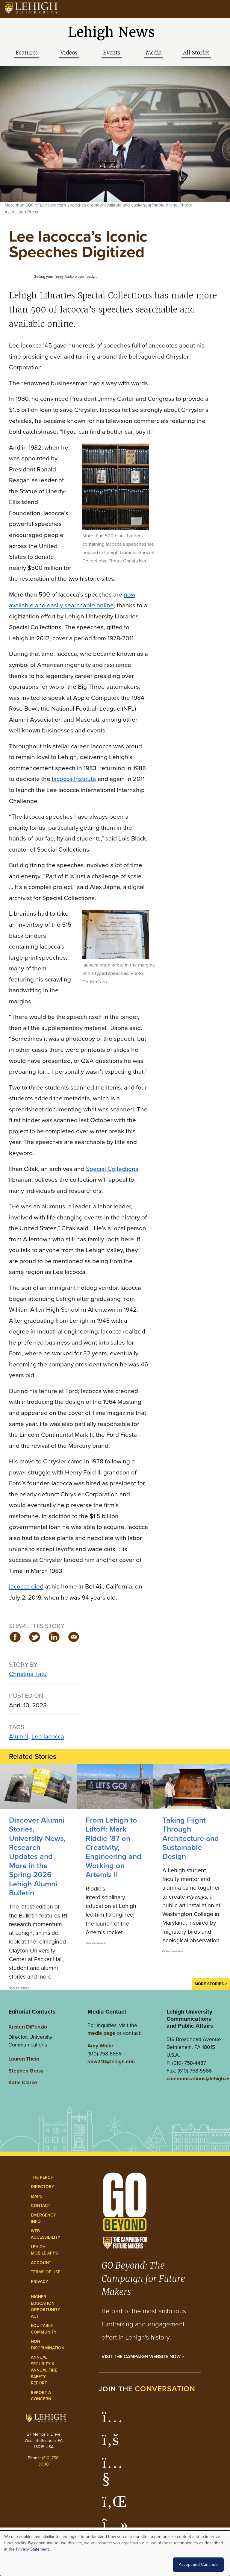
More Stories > (211, 1984)
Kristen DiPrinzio (27, 2027)
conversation (165, 2388)
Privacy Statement (32, 2549)
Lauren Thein (23, 2059)
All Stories (196, 52)
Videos (68, 52)
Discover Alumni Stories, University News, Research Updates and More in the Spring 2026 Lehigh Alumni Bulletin (37, 1856)
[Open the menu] (219, 9)
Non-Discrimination (47, 2344)
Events (111, 52)
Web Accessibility (45, 2234)
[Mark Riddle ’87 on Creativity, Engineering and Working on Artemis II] (115, 1786)
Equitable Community (44, 2328)
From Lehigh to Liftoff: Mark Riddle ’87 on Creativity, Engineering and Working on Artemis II (113, 1847)
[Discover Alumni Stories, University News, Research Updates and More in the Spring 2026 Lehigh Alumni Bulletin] (38, 1786)
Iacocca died (26, 1586)
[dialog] (115, 2553)
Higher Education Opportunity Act (45, 2306)
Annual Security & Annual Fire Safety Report (44, 2370)
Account (41, 2263)
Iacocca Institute (74, 778)
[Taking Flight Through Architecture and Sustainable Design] (191, 1786)
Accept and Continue (198, 2564)
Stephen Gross (25, 2071)
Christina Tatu (28, 1673)
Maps (36, 2196)
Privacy (39, 2281)
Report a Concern (41, 2396)
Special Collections (112, 1168)
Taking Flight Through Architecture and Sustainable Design (190, 1838)
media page (101, 2033)
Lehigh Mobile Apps (44, 2250)
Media (154, 52)
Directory (42, 2187)
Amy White (100, 2045)
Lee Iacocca (47, 1736)
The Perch (42, 2177)
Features (27, 52)
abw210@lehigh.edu (111, 2061)
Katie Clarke (22, 2082)
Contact (40, 2205)
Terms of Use (45, 2272)
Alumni (18, 1736)
